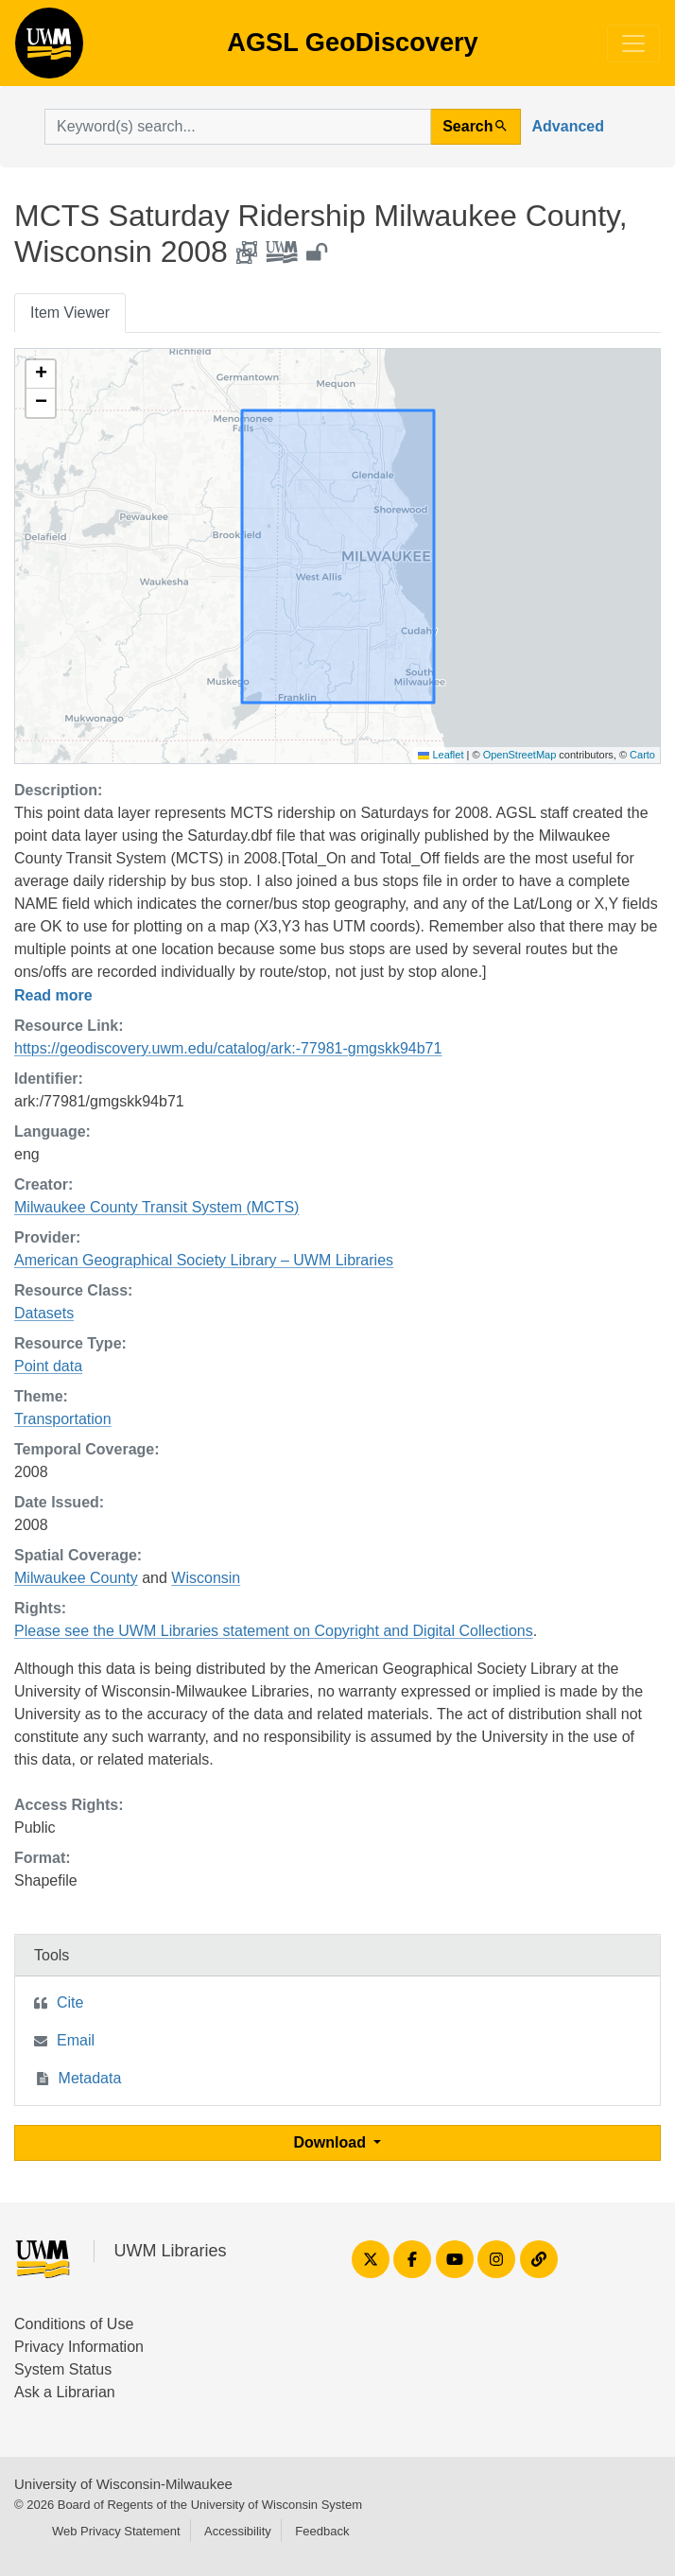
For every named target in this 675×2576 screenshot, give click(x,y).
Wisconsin (205, 1578)
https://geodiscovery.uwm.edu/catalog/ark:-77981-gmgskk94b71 (227, 1048)
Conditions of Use (73, 2324)
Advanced (568, 126)
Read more (53, 995)
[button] (40, 374)
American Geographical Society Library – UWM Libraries (203, 1260)
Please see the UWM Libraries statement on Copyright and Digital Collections (273, 1631)
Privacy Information (79, 2347)
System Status (63, 2369)
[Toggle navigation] (633, 43)
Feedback (322, 2531)
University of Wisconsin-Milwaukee (123, 2484)
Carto (642, 754)
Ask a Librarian (64, 2392)
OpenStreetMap (520, 754)
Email (76, 2040)
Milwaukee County (76, 1578)
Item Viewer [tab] (70, 313)
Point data (48, 1366)
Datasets (44, 1313)
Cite (70, 2002)
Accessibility (237, 2531)
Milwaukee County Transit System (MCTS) (156, 1207)
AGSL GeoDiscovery (49, 49)
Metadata (90, 2078)
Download (332, 2142)
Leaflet (440, 754)
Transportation (63, 1419)
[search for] (237, 127)
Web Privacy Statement (116, 2531)
